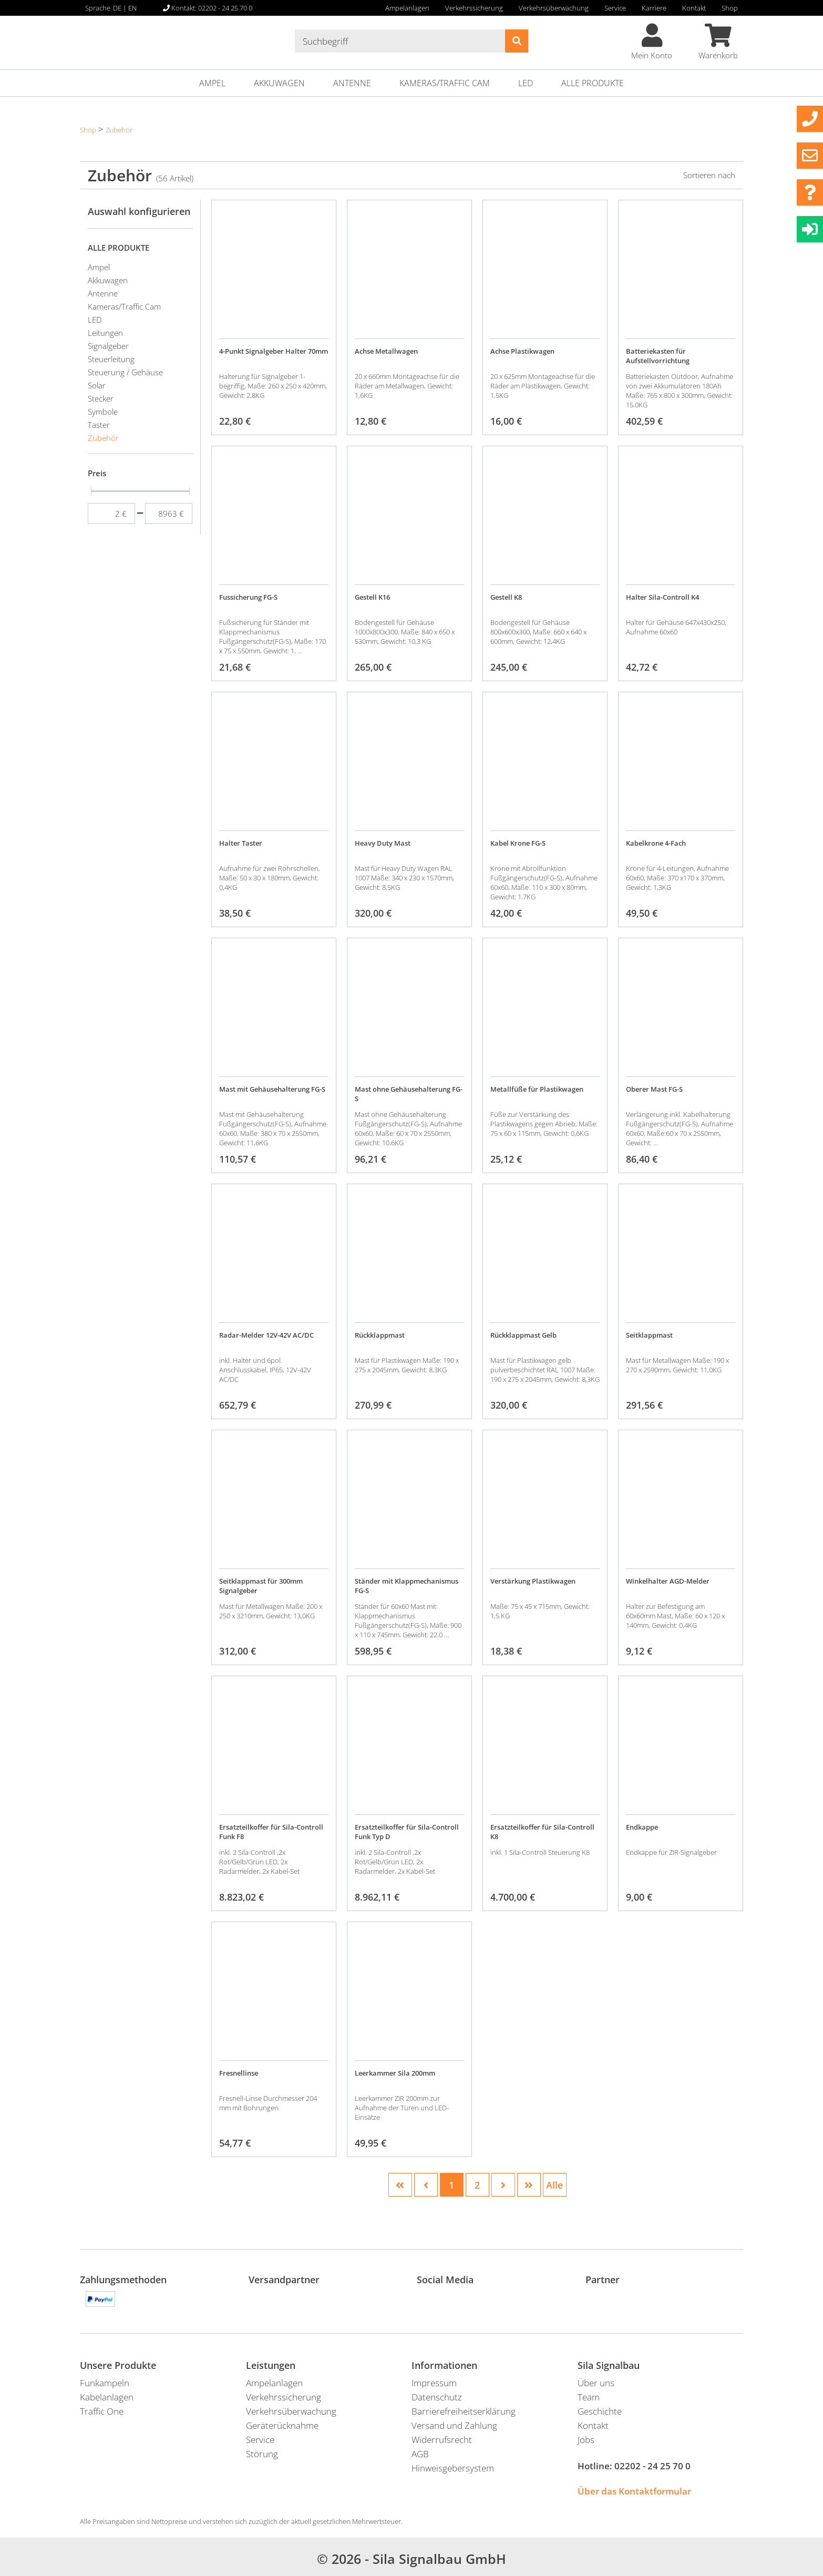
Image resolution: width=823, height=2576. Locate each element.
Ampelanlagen (407, 8)
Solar (97, 385)
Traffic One (102, 2411)
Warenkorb (718, 42)
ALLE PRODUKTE (592, 83)
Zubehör (119, 130)
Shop (730, 8)
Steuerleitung (111, 359)
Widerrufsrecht (441, 2440)
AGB (420, 2454)
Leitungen (105, 332)
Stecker (101, 398)
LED (525, 83)
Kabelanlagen (106, 2397)
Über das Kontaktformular (634, 2491)
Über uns (596, 2383)
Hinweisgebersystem (452, 2468)
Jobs (586, 2440)
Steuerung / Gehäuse (125, 372)
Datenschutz (436, 2397)
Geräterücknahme (282, 2425)
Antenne (352, 83)
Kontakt (694, 8)
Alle (554, 2185)
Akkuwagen (279, 83)
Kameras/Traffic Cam (444, 83)
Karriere (654, 8)
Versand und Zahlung (454, 2425)
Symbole (103, 411)
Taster (99, 424)
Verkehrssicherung (474, 8)
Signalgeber (108, 346)
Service (615, 8)
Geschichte (600, 2411)
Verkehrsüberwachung (554, 8)
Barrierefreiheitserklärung (463, 2411)
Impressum (434, 2383)
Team (589, 2397)
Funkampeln (104, 2383)
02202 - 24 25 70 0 (652, 2466)
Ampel (212, 83)
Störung (262, 2454)
